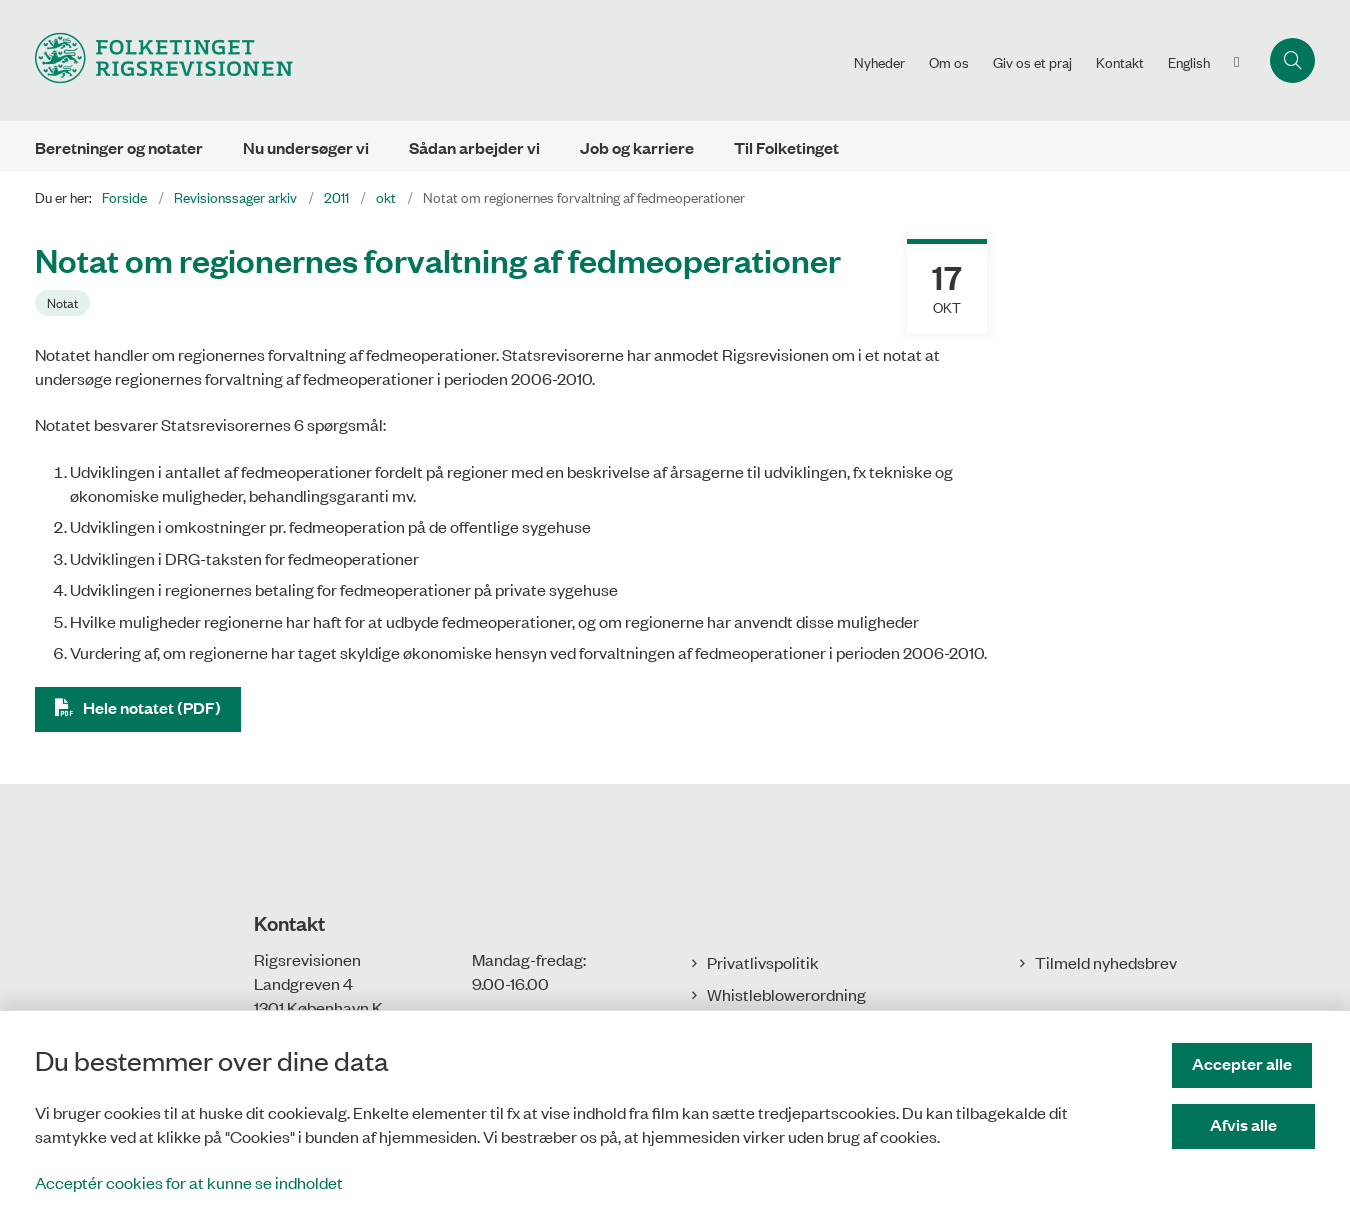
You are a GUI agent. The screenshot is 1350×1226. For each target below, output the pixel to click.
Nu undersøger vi (306, 147)
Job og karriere (637, 147)
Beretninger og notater (119, 147)
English (1189, 62)
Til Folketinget (786, 147)
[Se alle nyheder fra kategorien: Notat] (64, 301)
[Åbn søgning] (1292, 60)
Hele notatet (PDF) (152, 707)
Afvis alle (1245, 1124)
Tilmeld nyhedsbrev (1106, 962)
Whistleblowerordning (786, 994)
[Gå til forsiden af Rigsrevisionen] (164, 60)
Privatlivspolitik (763, 962)
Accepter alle (1245, 1063)
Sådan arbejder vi (474, 147)
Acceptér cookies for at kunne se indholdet (189, 1182)
